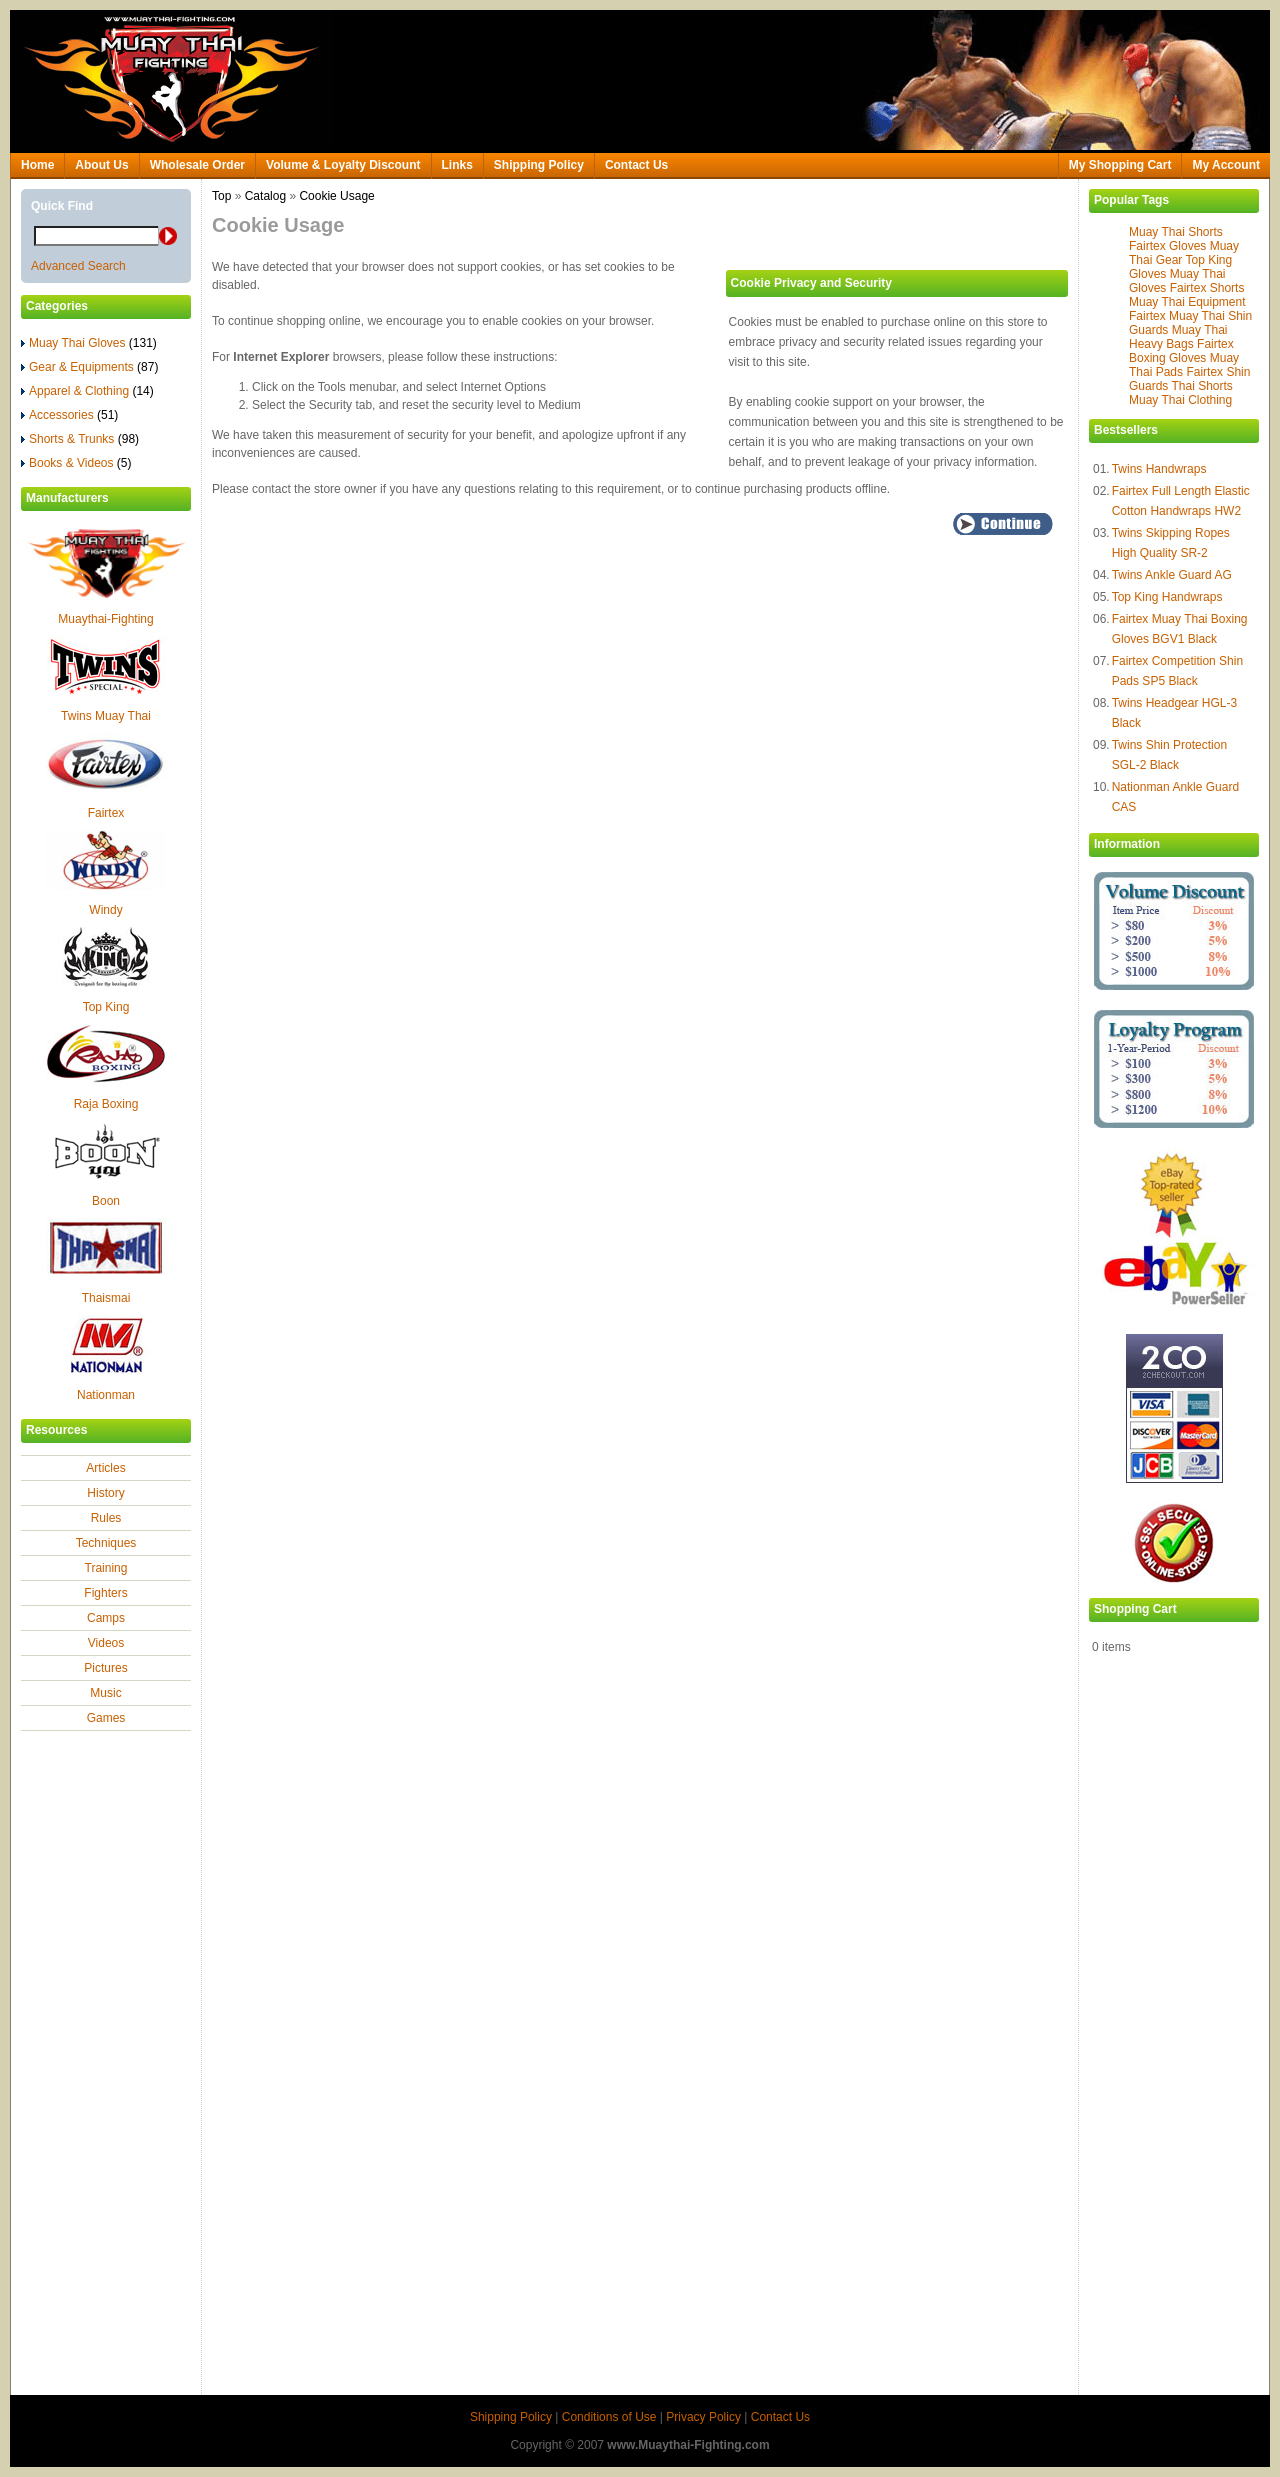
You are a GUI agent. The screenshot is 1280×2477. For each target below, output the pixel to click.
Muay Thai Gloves (89, 343)
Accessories (69, 415)
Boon (106, 1201)
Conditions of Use (609, 2417)
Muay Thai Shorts (1176, 232)
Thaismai (106, 1298)
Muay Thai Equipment (1187, 302)
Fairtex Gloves (1167, 246)
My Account (1226, 165)
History (105, 1493)
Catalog (265, 196)
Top (221, 196)
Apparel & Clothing (87, 391)
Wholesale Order (197, 165)
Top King (106, 1007)
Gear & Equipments (89, 367)
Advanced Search (78, 266)
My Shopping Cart (1120, 165)
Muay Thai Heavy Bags (1178, 337)
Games (106, 1718)
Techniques (106, 1543)
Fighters (105, 1593)
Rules (106, 1518)
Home (37, 165)
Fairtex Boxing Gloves (1181, 351)
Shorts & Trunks (80, 439)
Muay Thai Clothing (1180, 400)
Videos (106, 1643)
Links (457, 165)
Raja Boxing (106, 1104)
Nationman (106, 1395)
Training (106, 1568)
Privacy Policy (703, 2417)
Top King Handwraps (1167, 597)
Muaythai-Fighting (105, 619)
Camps (106, 1618)
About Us (101, 165)
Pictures (105, 1668)
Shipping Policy (539, 165)
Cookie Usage (336, 196)
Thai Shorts (1201, 386)
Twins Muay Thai (106, 716)
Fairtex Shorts (1207, 288)
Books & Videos (76, 463)
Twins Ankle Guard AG (1172, 575)
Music (105, 1693)
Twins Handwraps (1159, 469)
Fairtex (106, 813)
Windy (105, 910)
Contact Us (636, 165)
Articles (105, 1468)
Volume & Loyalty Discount (343, 165)
